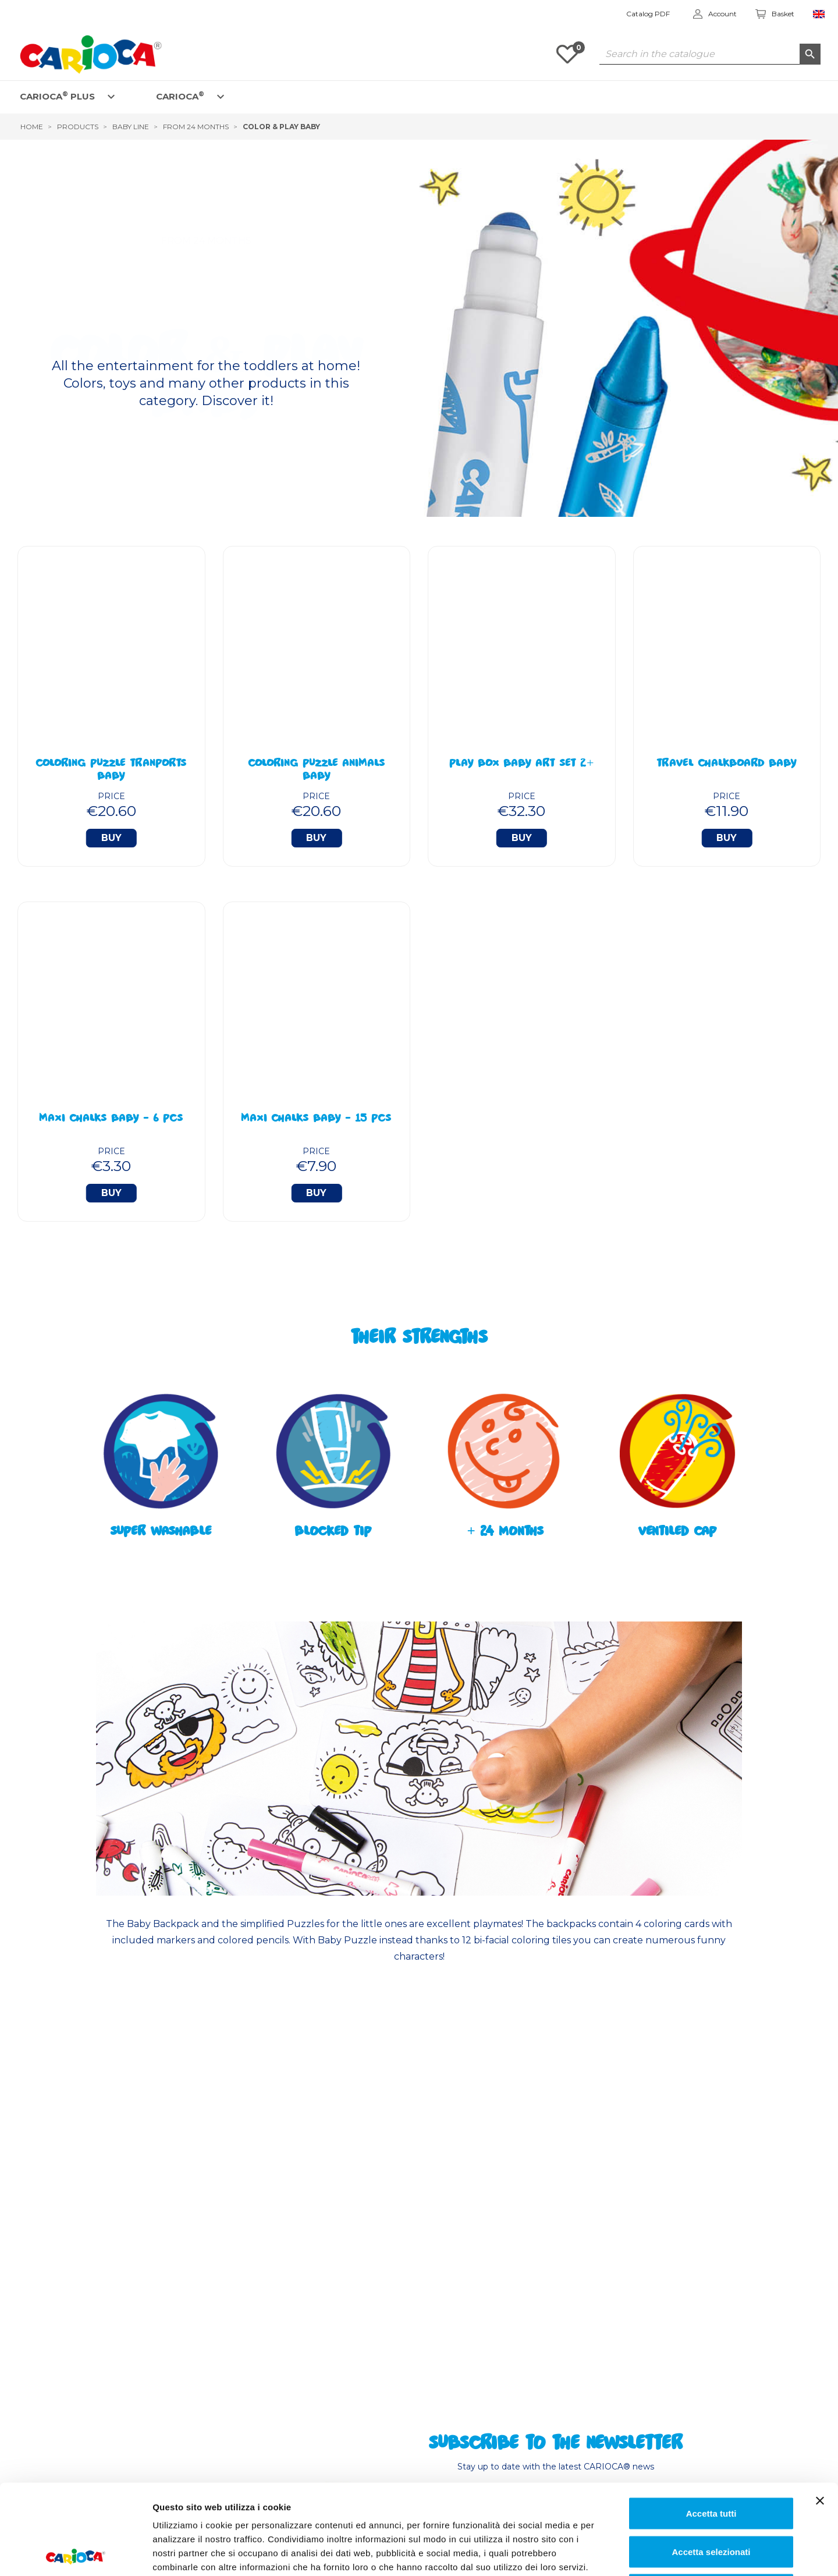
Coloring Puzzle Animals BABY (316, 771)
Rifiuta (711, 2499)
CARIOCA (180, 96)
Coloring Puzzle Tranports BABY (111, 771)
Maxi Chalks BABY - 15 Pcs (316, 1119)
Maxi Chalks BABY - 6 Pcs (111, 1119)
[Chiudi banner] (820, 2411)
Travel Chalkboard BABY (726, 764)
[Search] (710, 54)
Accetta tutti (711, 2423)
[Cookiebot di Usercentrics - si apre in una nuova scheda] (75, 2553)
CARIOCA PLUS (57, 96)
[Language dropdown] (819, 14)
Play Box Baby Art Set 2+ (521, 764)
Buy (111, 837)
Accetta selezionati (711, 2462)
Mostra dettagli (597, 2553)
